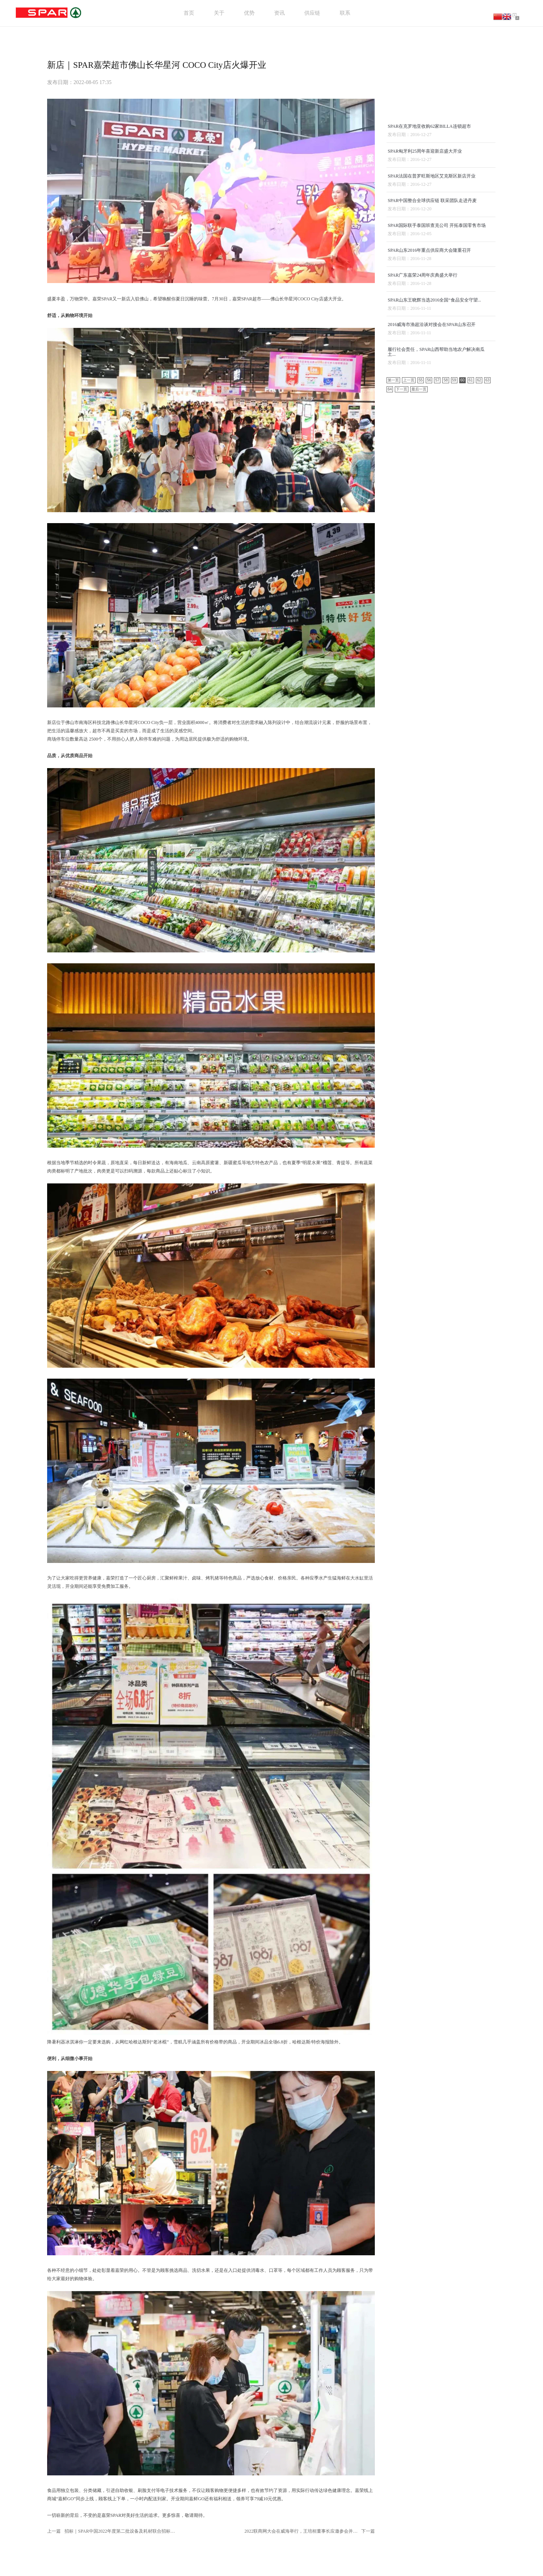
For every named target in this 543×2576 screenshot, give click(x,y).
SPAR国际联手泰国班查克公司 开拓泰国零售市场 (437, 424)
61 (471, 591)
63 (487, 591)
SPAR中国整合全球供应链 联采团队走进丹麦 (432, 397)
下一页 (401, 600)
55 (421, 591)
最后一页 (418, 600)
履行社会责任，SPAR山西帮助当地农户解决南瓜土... (436, 561)
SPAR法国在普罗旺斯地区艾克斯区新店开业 (432, 370)
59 (454, 591)
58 (445, 591)
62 (479, 591)
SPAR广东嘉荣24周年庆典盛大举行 (423, 478)
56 (429, 591)
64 (390, 600)
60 (462, 591)
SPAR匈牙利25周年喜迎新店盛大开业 (425, 344)
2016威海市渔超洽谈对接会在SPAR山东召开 (432, 531)
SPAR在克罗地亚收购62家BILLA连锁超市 (429, 317)
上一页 (408, 591)
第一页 (393, 591)
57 (437, 591)
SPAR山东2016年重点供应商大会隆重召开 (430, 451)
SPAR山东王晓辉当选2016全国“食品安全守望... (435, 504)
